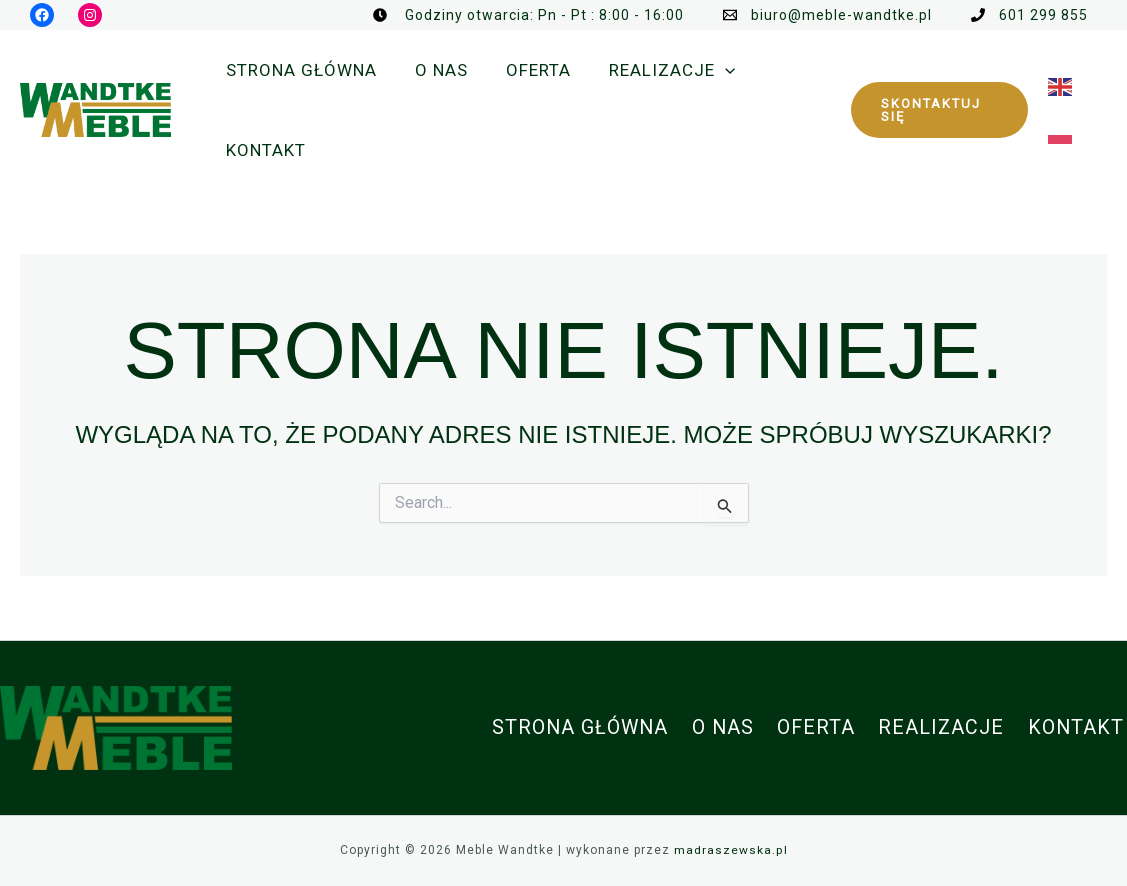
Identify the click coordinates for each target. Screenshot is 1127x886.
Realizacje (946, 728)
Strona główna (590, 728)
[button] (936, 110)
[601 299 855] (1029, 15)
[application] (711, 70)
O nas (731, 728)
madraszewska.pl (730, 850)
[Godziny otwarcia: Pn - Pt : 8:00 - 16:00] (528, 15)
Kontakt (1078, 728)
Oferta (822, 728)
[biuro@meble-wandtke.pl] (827, 15)
